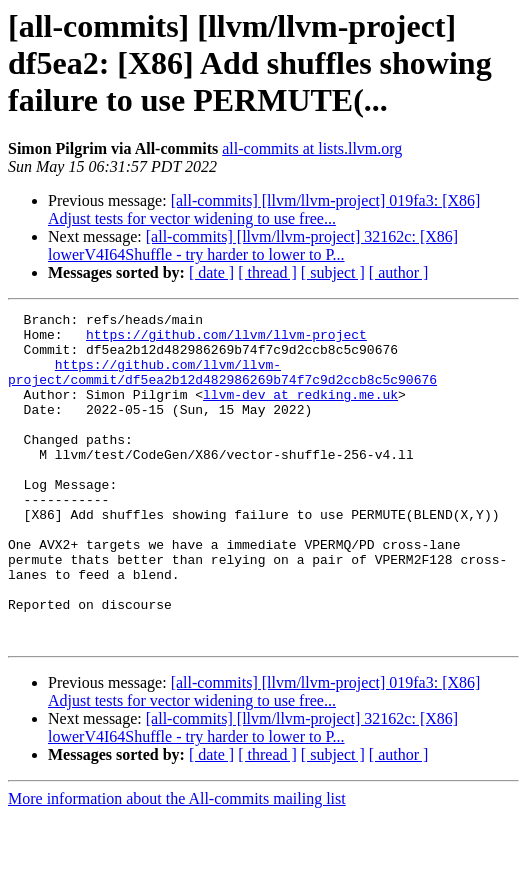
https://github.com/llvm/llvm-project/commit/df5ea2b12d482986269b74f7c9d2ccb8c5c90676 (222, 385)
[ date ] (211, 272)
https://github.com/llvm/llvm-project (226, 340)
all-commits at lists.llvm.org (312, 148)
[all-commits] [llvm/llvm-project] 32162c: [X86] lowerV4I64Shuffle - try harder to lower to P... (253, 245)
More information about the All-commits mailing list (177, 864)
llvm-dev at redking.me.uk (300, 412)
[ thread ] (267, 272)
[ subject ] (333, 272)
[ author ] (399, 272)
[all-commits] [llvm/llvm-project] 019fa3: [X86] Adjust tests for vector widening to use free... (264, 209)
